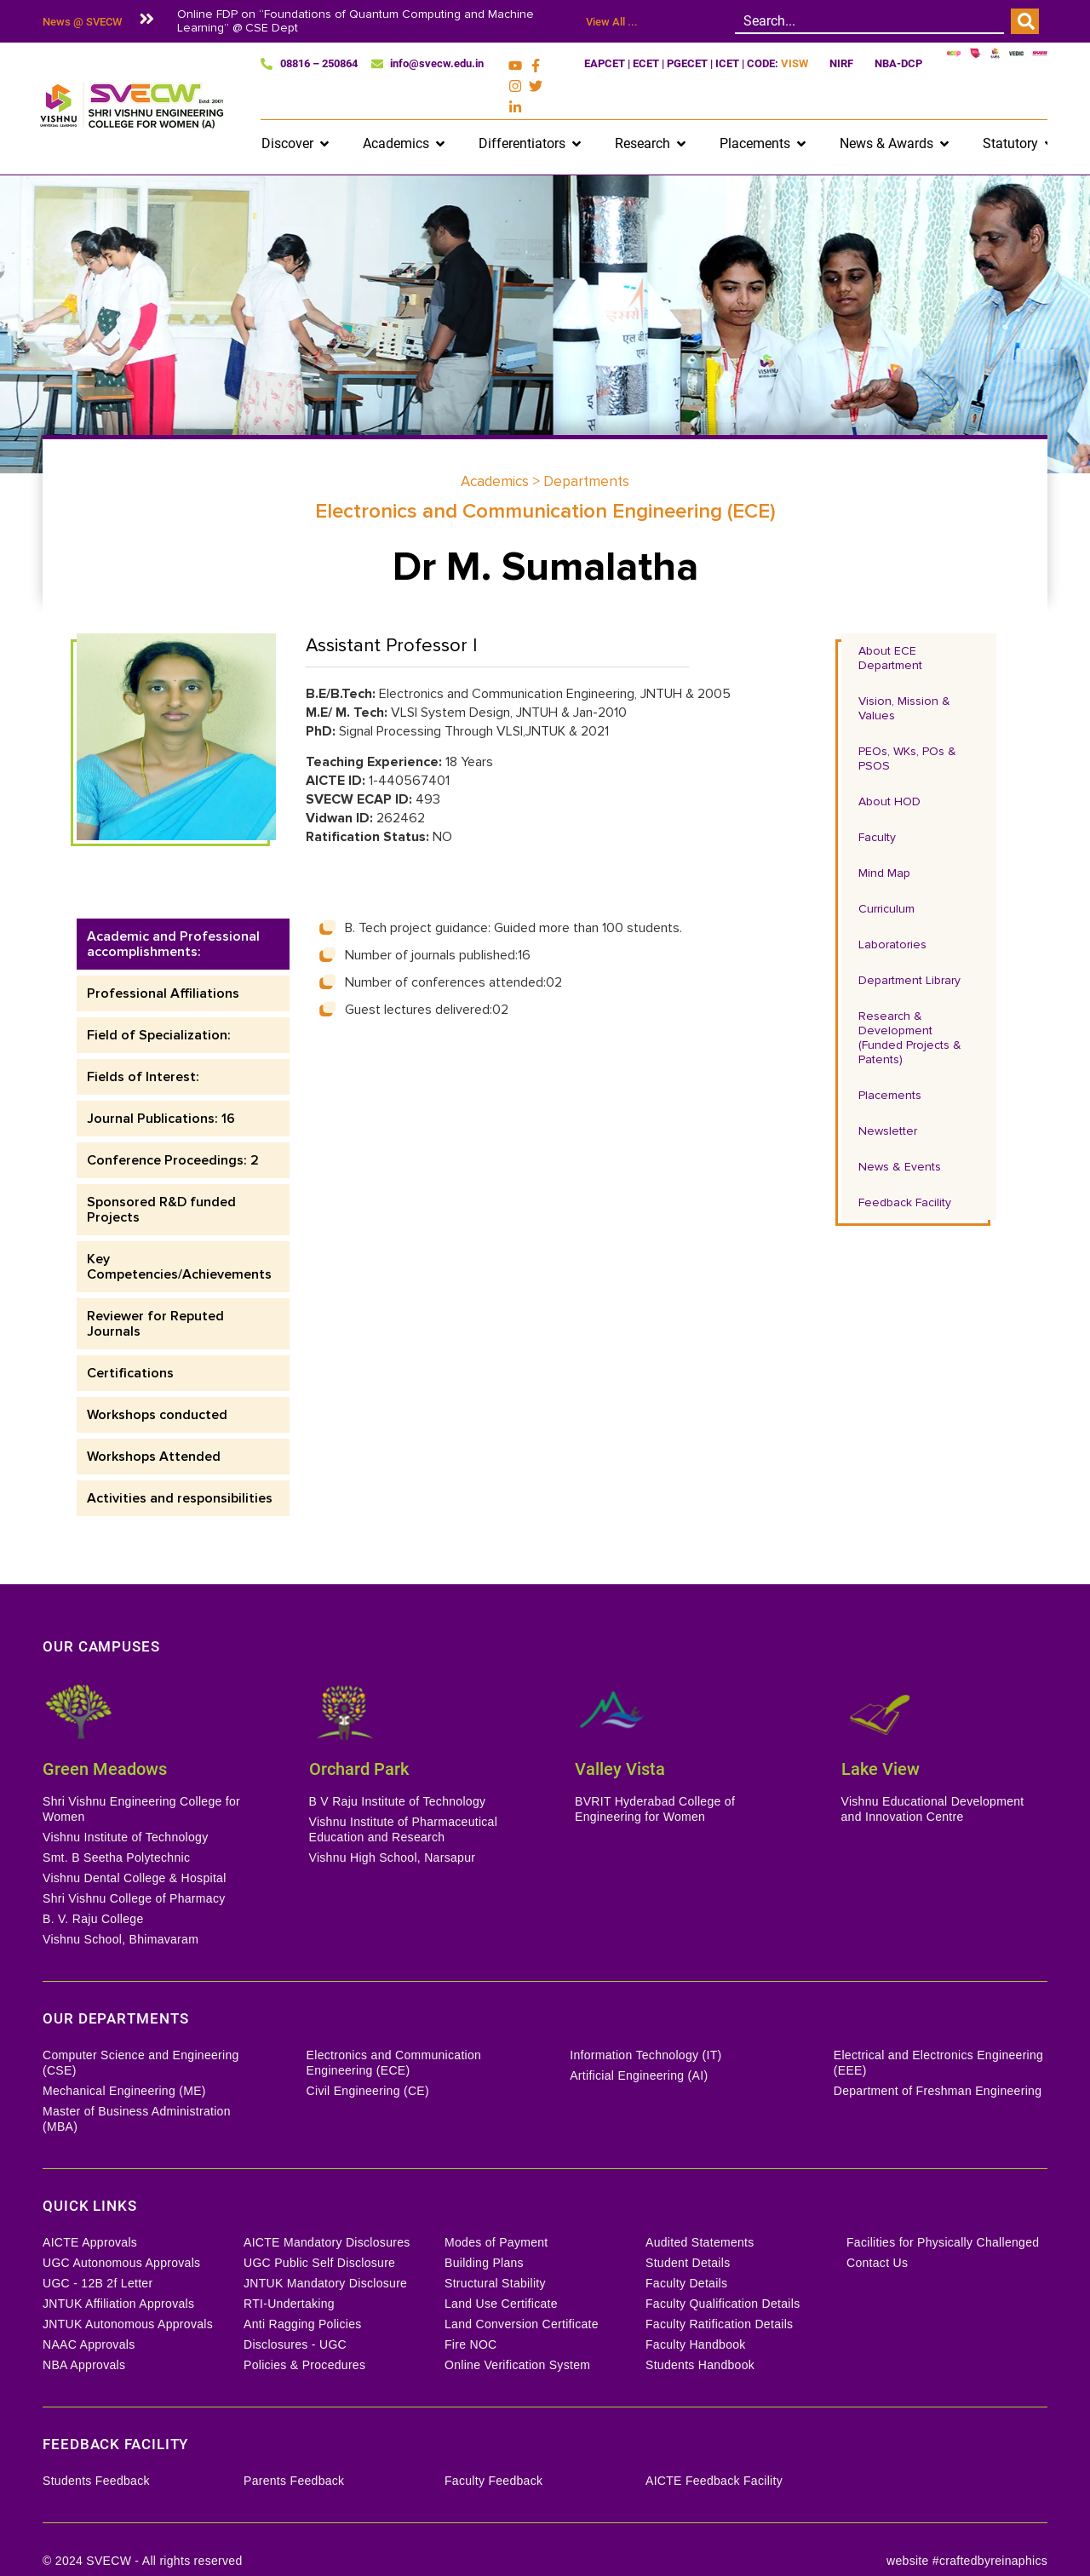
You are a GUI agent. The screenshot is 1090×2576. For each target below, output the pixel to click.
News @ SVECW (82, 21)
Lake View (880, 1742)
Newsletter (887, 1104)
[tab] (183, 917)
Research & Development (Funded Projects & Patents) (909, 1011)
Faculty (877, 811)
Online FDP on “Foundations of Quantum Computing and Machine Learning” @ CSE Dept (356, 21)
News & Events (899, 1140)
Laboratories (892, 918)
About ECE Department (890, 631)
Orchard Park (359, 1742)
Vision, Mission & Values (904, 681)
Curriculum (886, 882)
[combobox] (869, 21)
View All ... (612, 21)
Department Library (909, 954)
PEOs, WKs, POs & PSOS (907, 732)
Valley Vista (620, 1742)
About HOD (889, 775)
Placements (889, 1069)
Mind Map (884, 846)
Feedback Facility (904, 1176)
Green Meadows (105, 1742)
